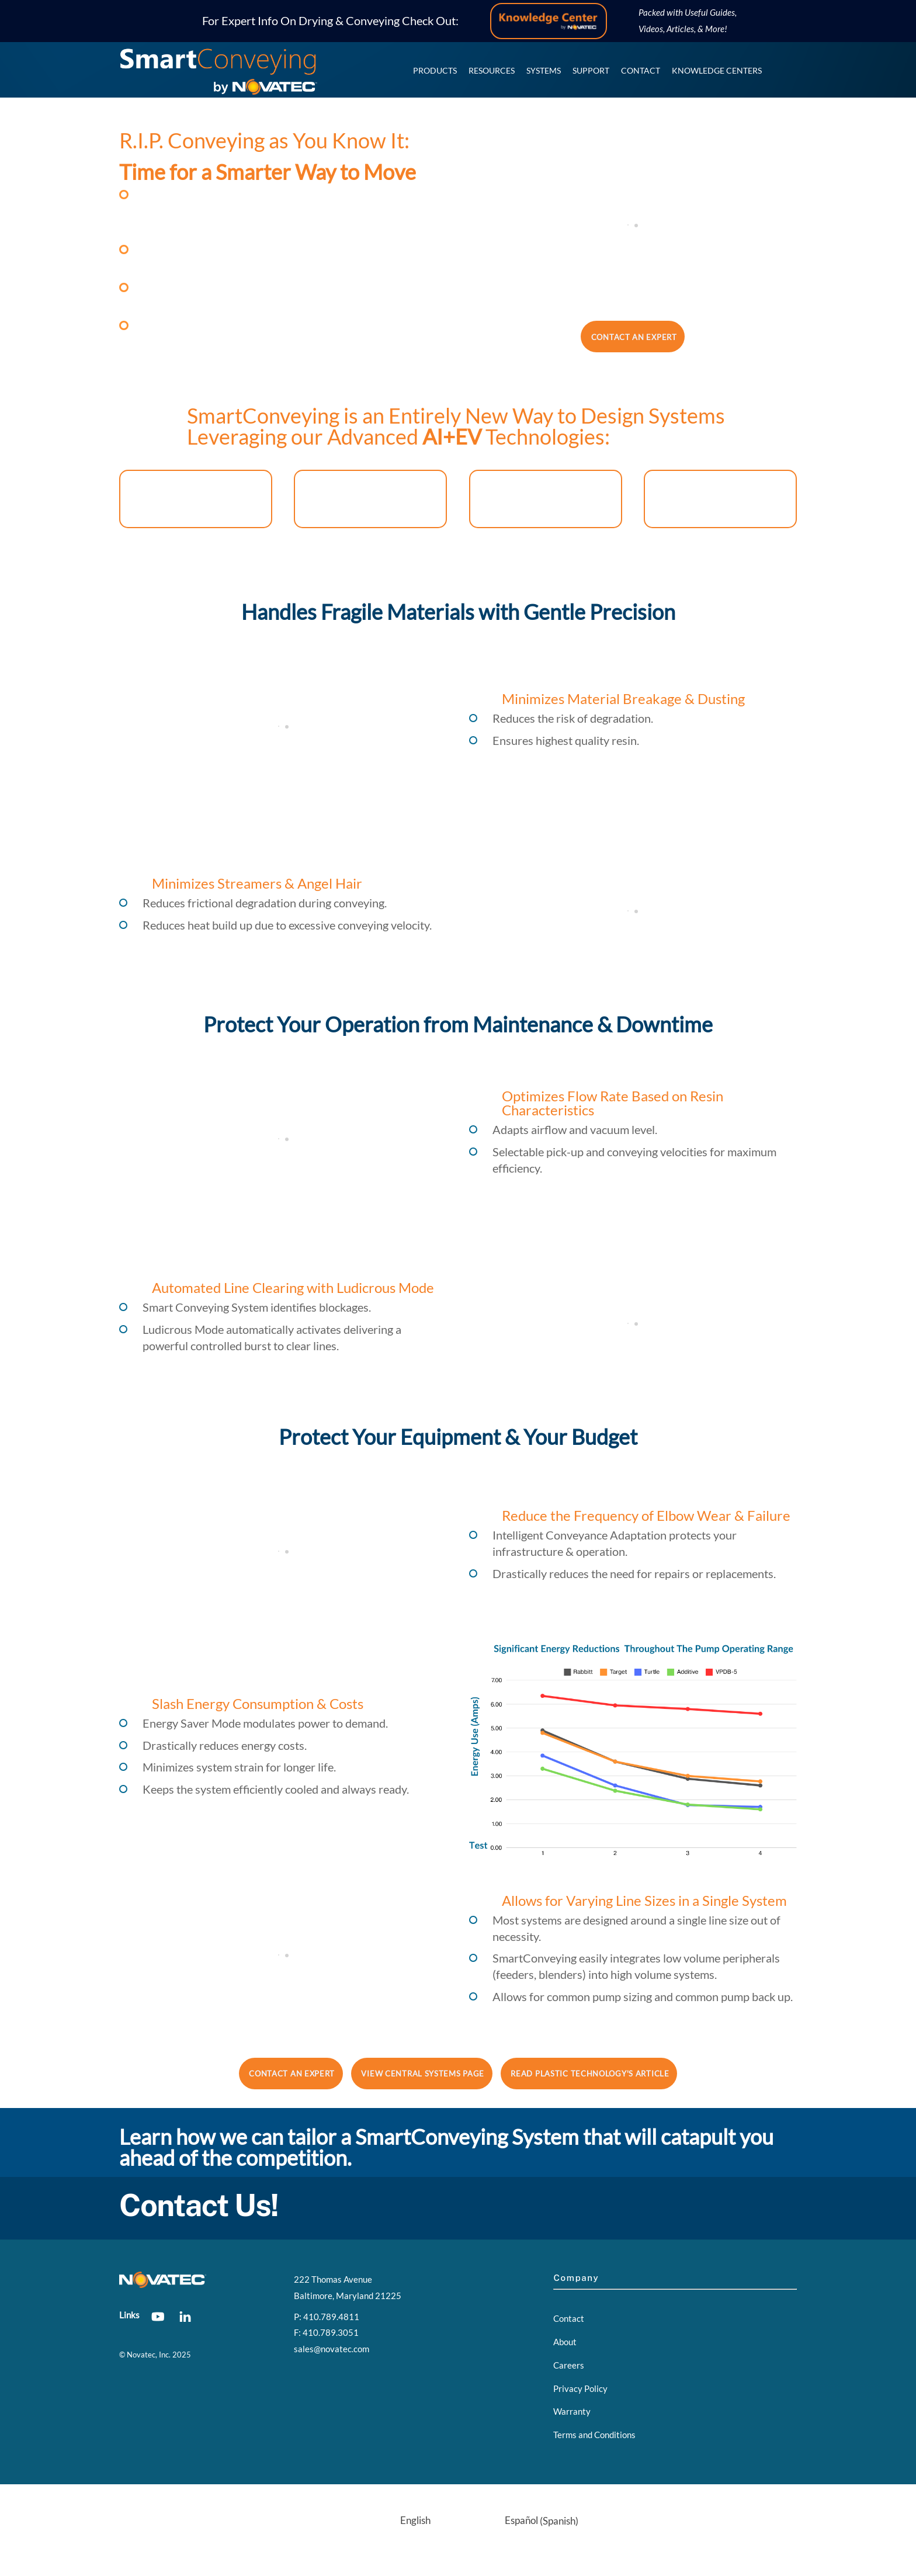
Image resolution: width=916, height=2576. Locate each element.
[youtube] (157, 2314)
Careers (568, 2365)
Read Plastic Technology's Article (590, 2073)
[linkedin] (185, 2314)
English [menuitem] (415, 2520)
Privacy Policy (580, 2388)
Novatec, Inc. (149, 2354)
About (565, 2341)
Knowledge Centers (717, 70)
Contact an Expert (634, 337)
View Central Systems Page (422, 2073)
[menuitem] (384, 2521)
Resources (492, 70)
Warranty (572, 2411)
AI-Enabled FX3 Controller (195, 499)
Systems (543, 70)
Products (435, 70)
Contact (640, 70)
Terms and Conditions (594, 2434)
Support (590, 70)
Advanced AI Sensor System (545, 499)
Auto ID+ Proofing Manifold (720, 499)
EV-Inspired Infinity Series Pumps (370, 499)
